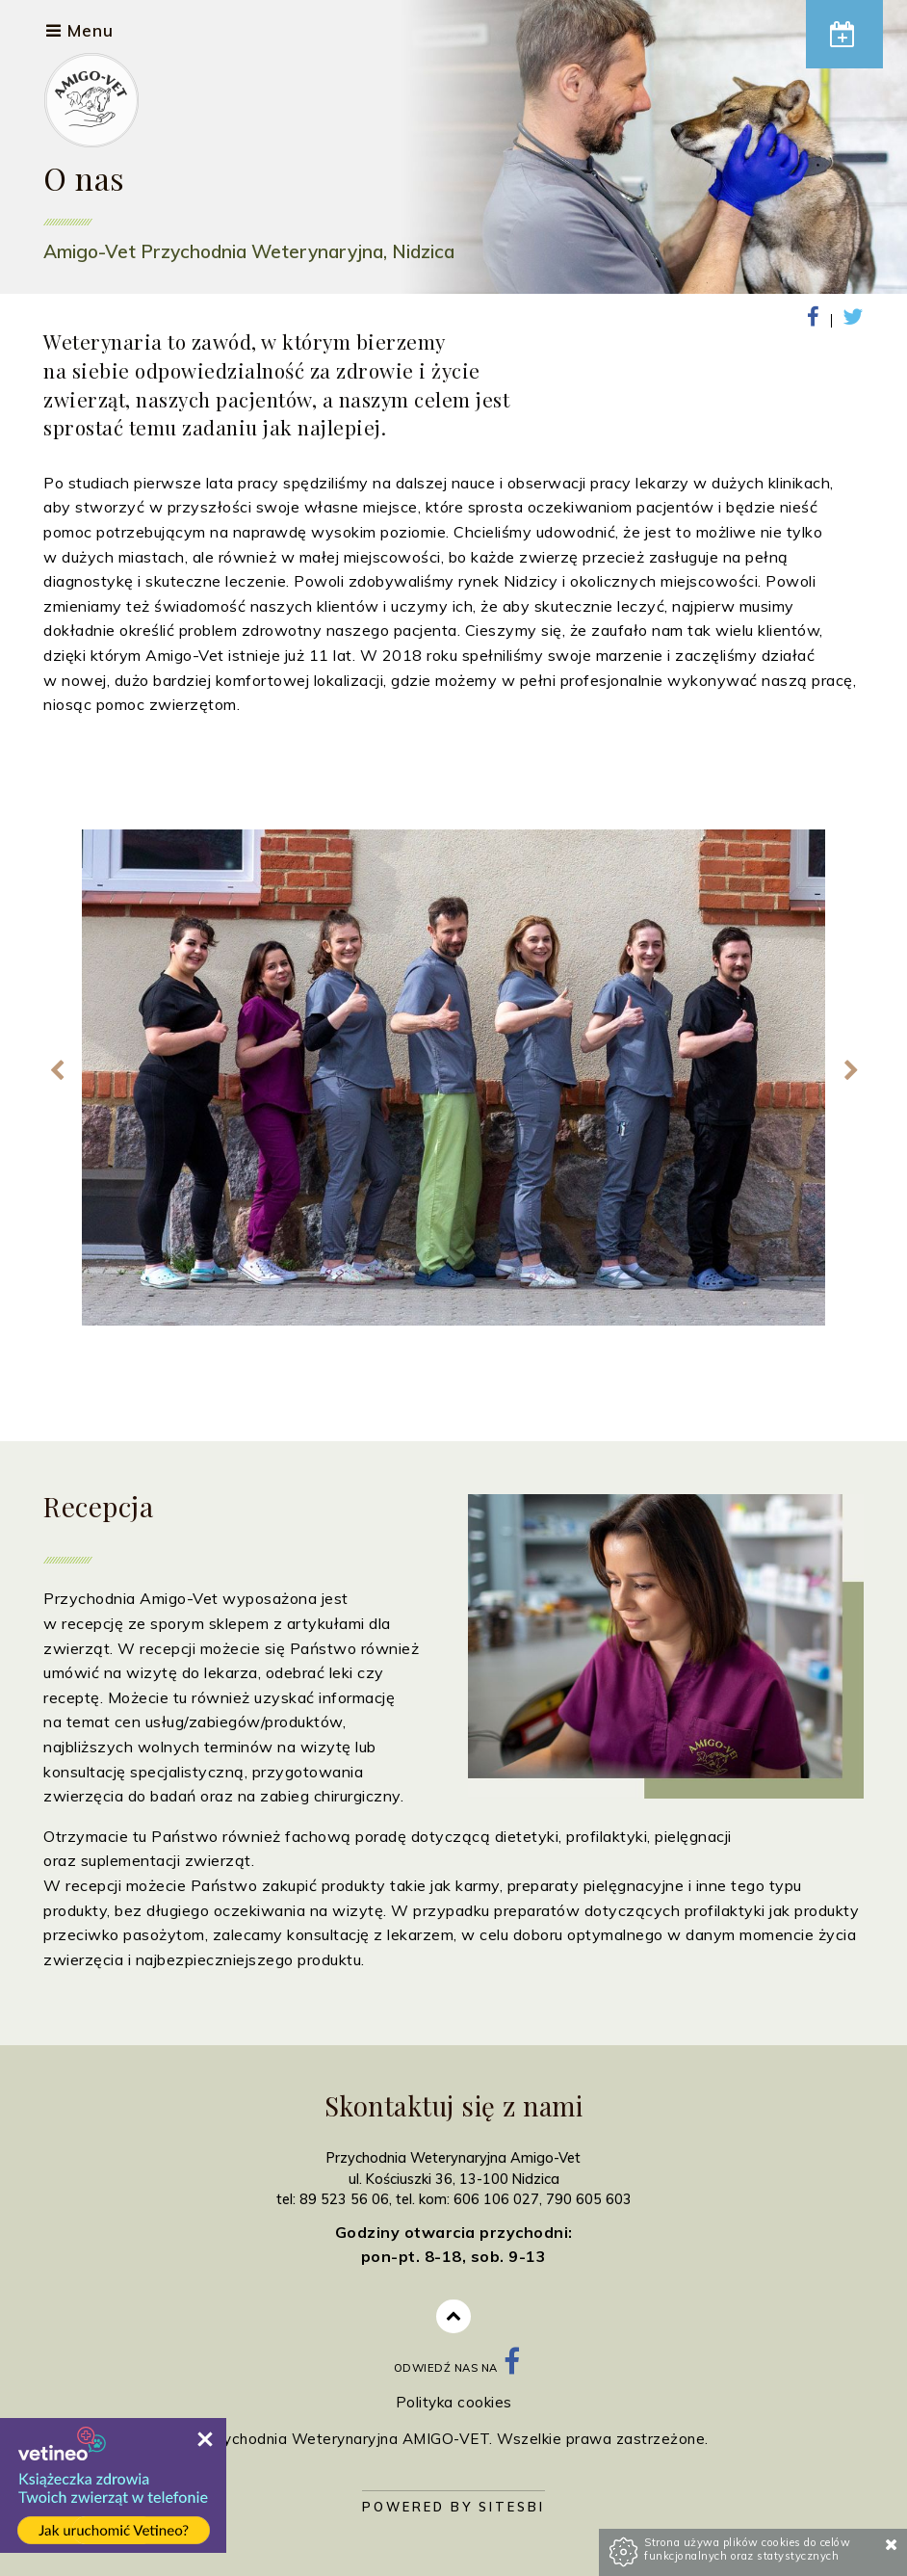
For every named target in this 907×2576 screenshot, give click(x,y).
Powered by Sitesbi (453, 2506)
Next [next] (851, 1071)
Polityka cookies (454, 2402)
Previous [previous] (56, 1071)
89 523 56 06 (344, 2199)
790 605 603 (589, 2199)
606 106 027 (496, 2199)
